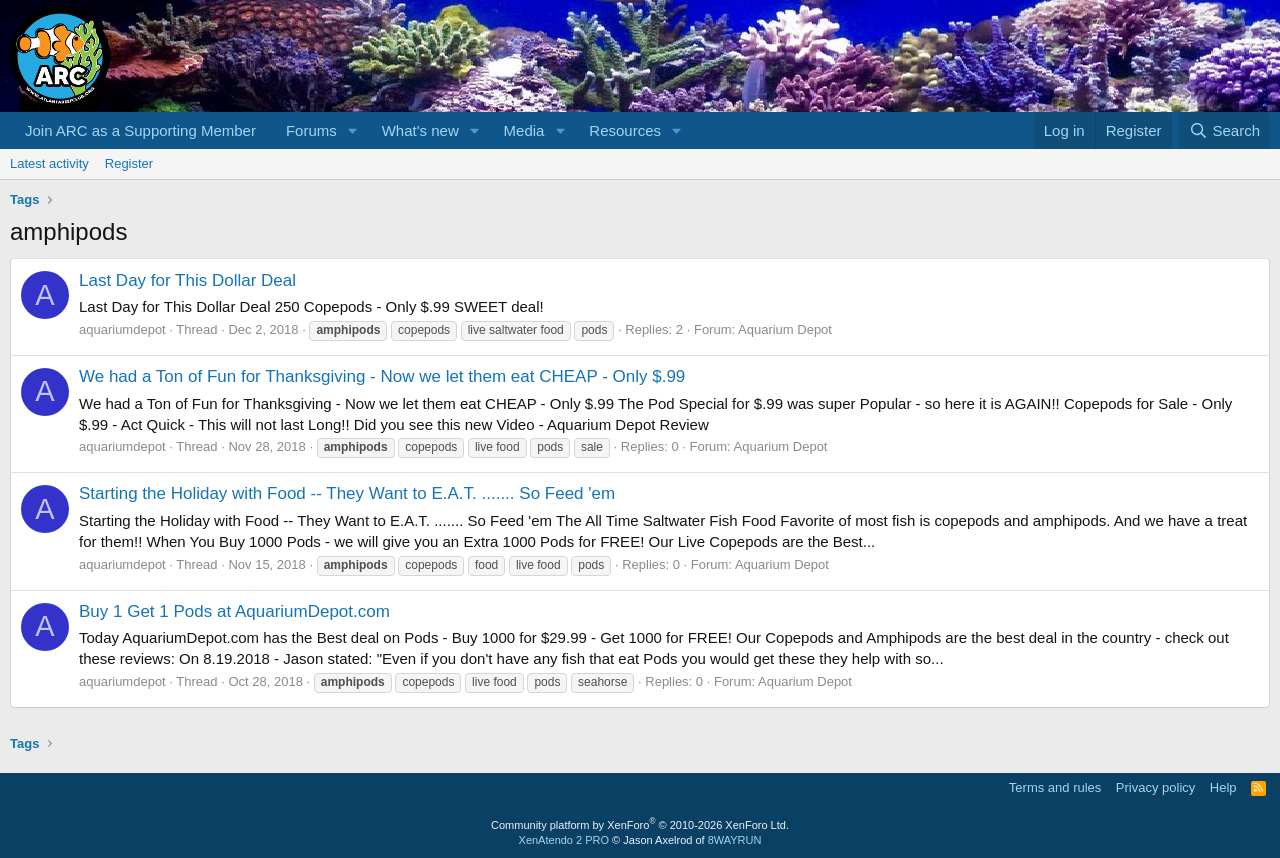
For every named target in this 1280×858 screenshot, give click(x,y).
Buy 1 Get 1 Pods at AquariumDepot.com (234, 611)
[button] (353, 130)
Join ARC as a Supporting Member (140, 130)
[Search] (1224, 130)
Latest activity (49, 163)
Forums (311, 130)
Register (129, 163)
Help (1223, 787)
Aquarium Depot (785, 329)
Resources (625, 130)
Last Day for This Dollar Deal (187, 280)
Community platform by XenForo (640, 825)
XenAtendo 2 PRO (564, 840)
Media (524, 130)
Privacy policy (1155, 787)
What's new (420, 130)
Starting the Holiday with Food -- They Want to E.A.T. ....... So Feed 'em (347, 493)
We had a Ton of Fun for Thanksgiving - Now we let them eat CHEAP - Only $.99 (382, 376)
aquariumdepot (122, 329)
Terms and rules (1055, 787)
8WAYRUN (735, 840)
